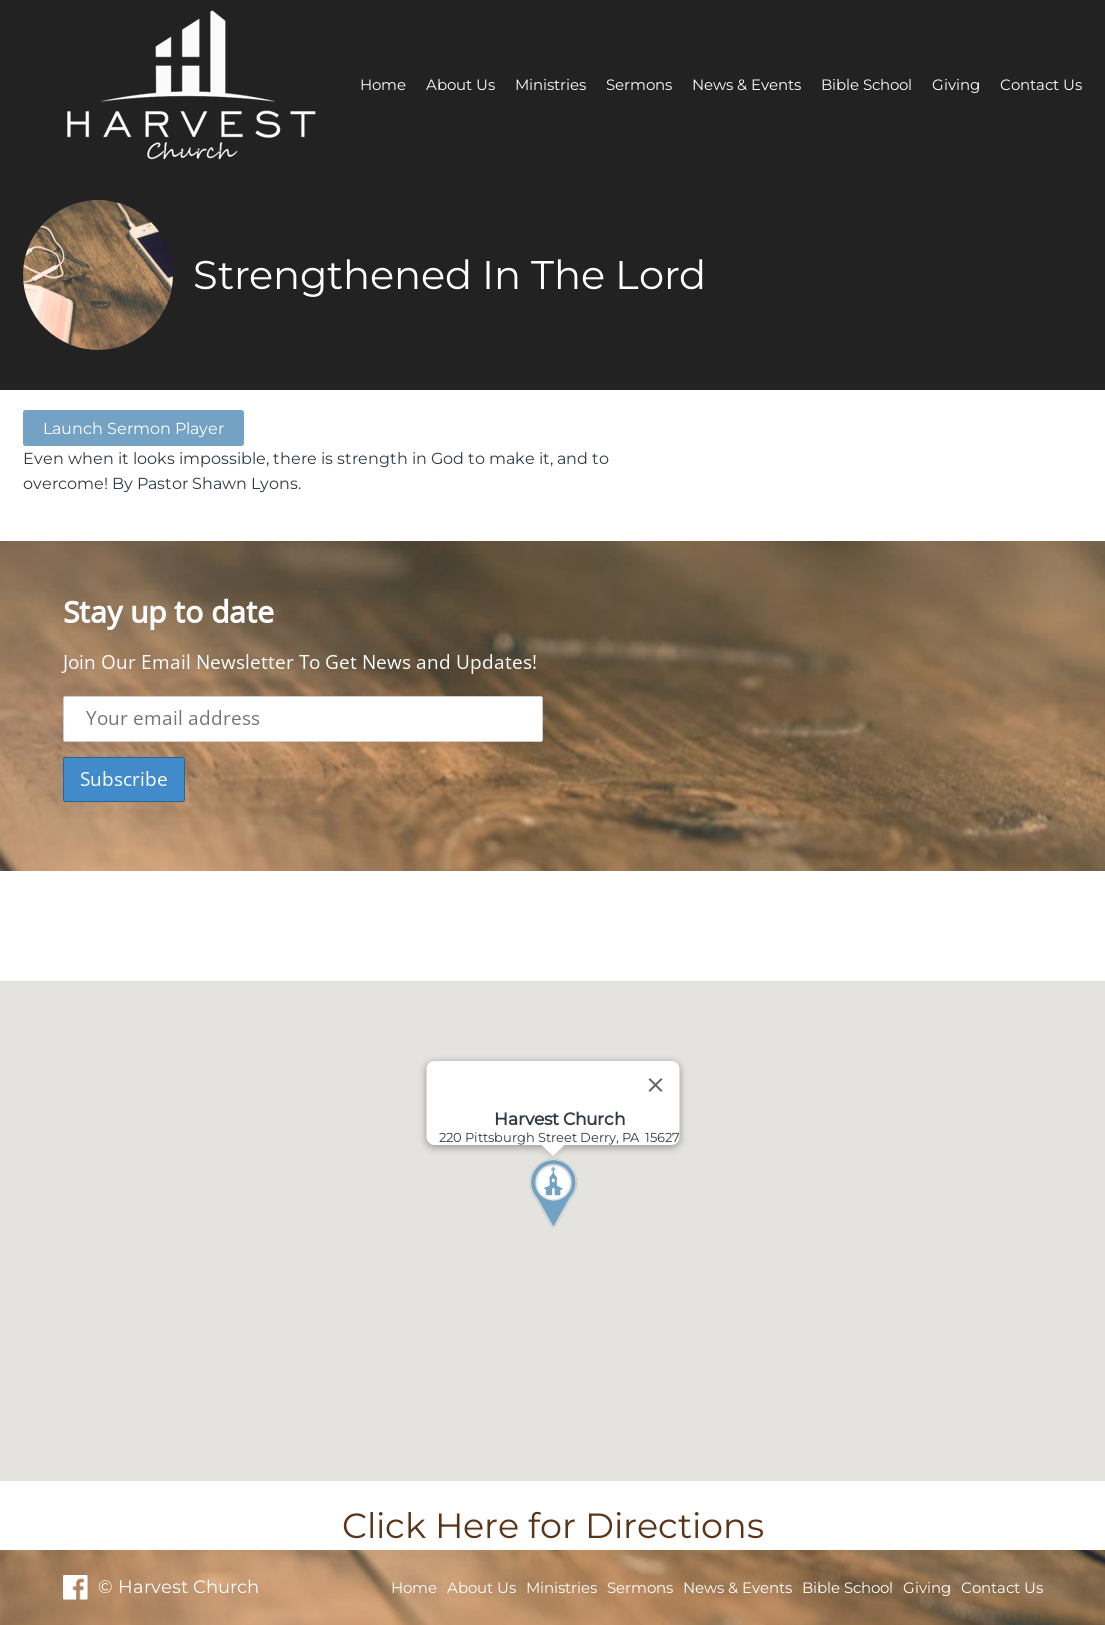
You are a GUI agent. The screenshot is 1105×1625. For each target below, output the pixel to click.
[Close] (655, 1085)
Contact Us (1041, 84)
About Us (460, 84)
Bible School (866, 84)
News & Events (746, 84)
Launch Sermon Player (133, 428)
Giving (956, 84)
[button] (590, 1231)
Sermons (639, 84)
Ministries (550, 84)
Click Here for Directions (553, 1525)
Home (383, 84)
